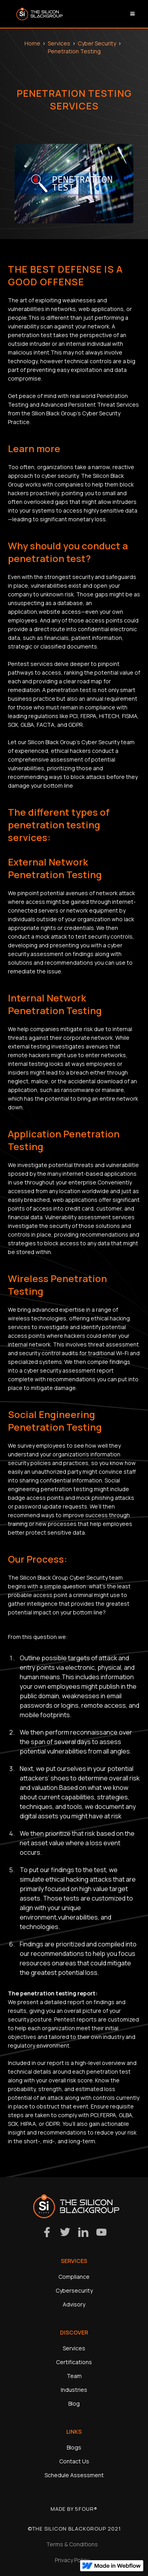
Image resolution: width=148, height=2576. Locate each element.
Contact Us (74, 2461)
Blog (74, 2403)
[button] (132, 13)
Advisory (74, 2304)
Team (74, 2376)
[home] (37, 13)
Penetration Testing (74, 51)
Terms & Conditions (72, 2544)
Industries (74, 2389)
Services (59, 43)
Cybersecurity (74, 2290)
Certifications (74, 2362)
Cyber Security (97, 43)
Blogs (74, 2447)
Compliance (74, 2276)
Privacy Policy (72, 2560)
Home (32, 43)
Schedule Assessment (74, 2475)
